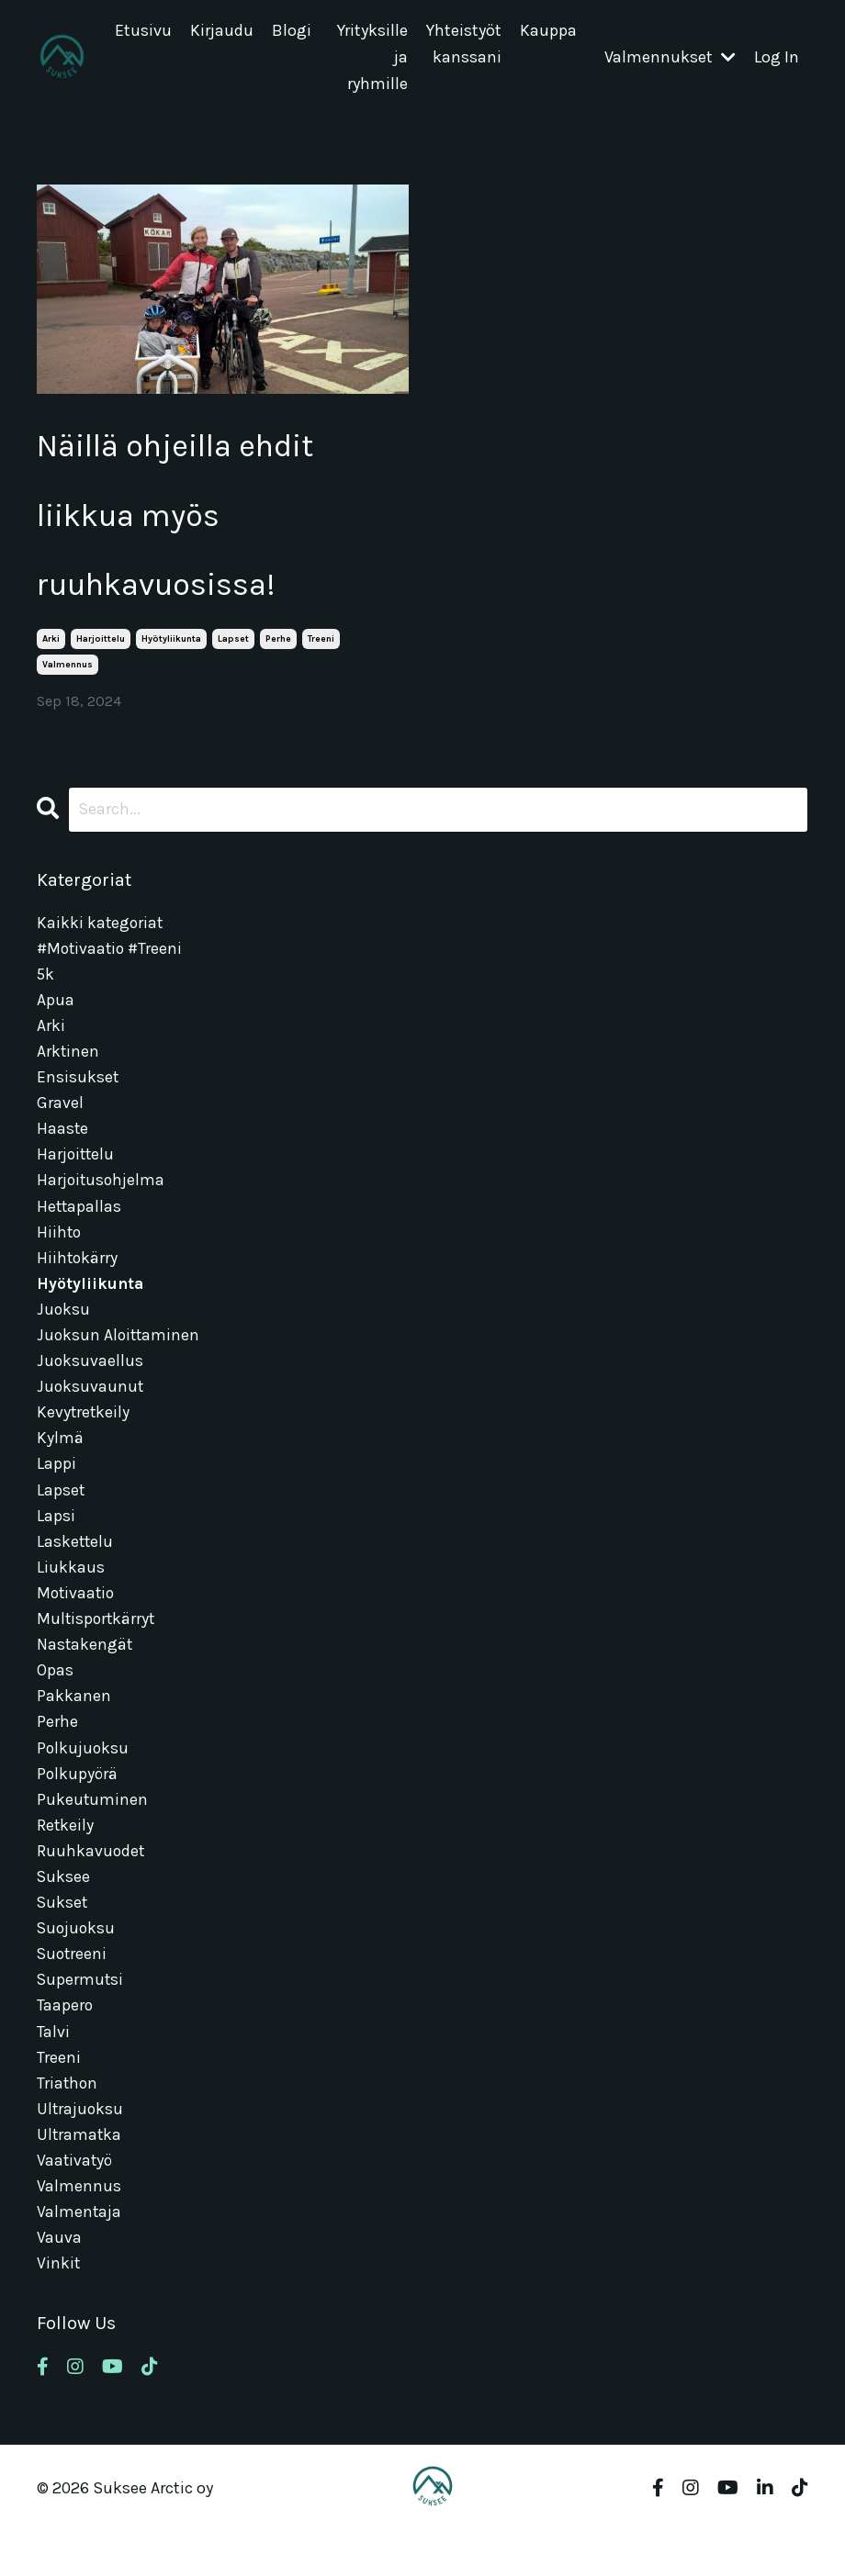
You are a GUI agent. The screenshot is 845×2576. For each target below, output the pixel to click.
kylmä (60, 1461)
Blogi (291, 31)
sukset (63, 1938)
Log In (776, 58)
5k (46, 986)
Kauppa (548, 31)
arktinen (68, 1065)
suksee (64, 1911)
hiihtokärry (78, 1277)
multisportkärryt (97, 1647)
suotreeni (73, 1990)
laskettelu (76, 1567)
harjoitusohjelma (102, 1197)
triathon (68, 2122)
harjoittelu (100, 649)
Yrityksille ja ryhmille (372, 58)
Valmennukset (670, 58)
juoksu (64, 1329)
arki (51, 649)
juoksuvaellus (90, 1382)
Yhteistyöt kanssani (463, 44)
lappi (56, 1488)
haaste (63, 1145)
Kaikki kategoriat (101, 933)
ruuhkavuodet (91, 1885)
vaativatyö (76, 2202)
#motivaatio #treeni (111, 959)
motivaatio (77, 1620)
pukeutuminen (93, 1831)
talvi (53, 2070)
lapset (233, 649)
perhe (278, 649)
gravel (60, 1118)
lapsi (56, 1541)
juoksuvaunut (91, 1409)
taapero (65, 2043)
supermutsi (81, 2017)
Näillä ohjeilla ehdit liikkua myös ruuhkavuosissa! (188, 520)
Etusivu (143, 31)
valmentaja (79, 2255)
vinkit (59, 2308)
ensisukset (78, 1091)
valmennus (67, 675)
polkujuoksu (83, 1779)
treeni (321, 649)
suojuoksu (77, 1964)
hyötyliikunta (171, 649)
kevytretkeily (84, 1436)
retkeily (66, 1858)
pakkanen (74, 1726)
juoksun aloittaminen (120, 1356)
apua (55, 1012)
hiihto (60, 1250)
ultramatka (80, 2176)
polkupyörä (78, 1806)
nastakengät (85, 1673)
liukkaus (71, 1594)
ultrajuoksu (81, 2149)
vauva (59, 2281)
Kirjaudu (222, 31)
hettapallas (80, 1224)
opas (55, 1699)
